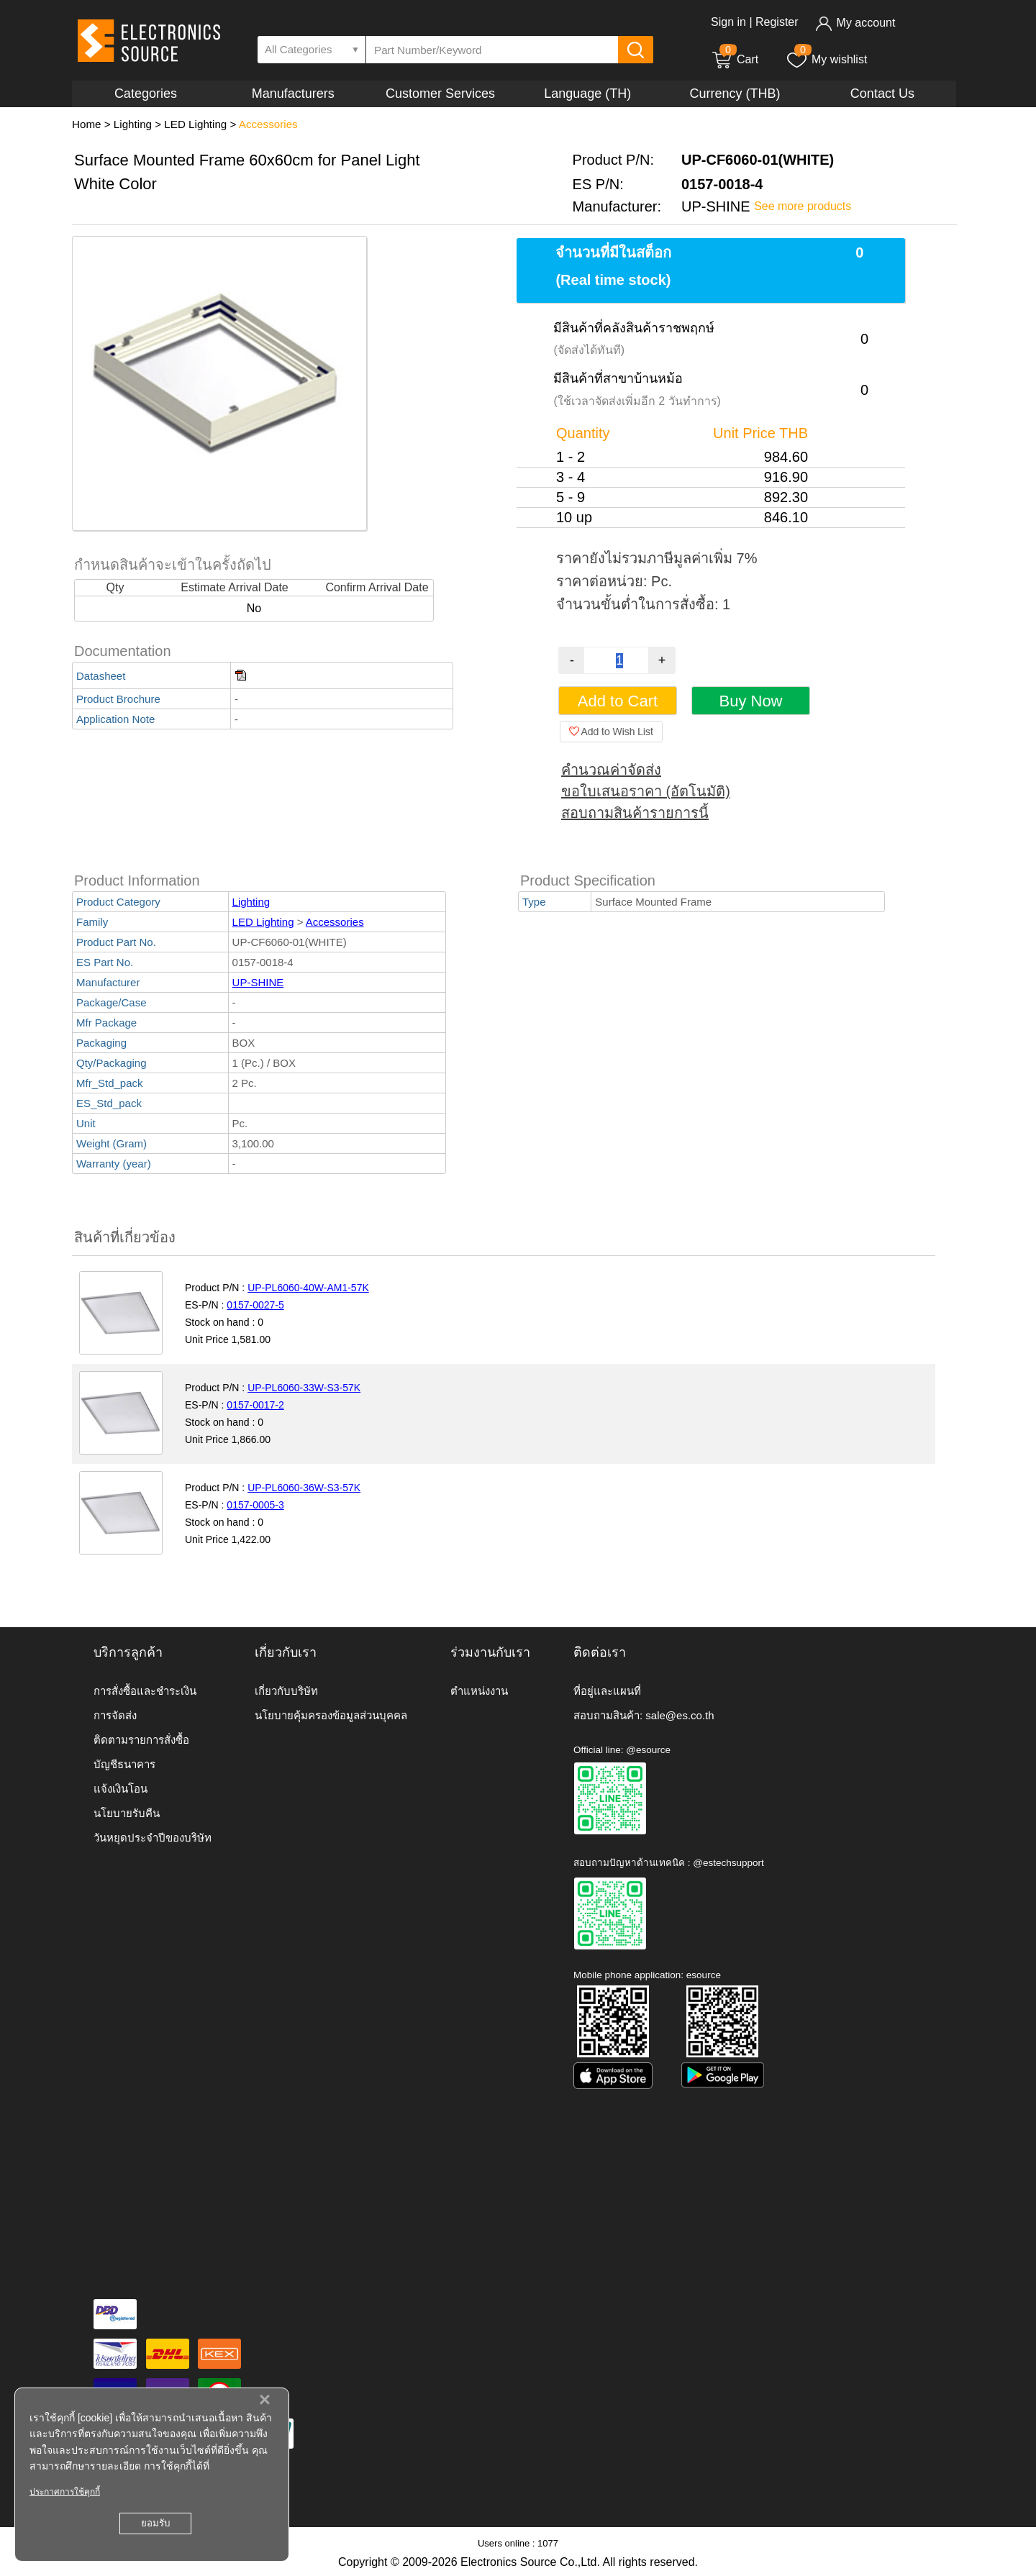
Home (86, 124)
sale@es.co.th (679, 1715)
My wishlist (826, 59)
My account (855, 23)
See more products (802, 206)
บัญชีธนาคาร (124, 1764)
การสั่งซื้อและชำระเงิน (145, 1691)
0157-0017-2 (255, 1405)
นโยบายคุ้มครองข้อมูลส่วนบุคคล (331, 1715)
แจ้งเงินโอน (120, 1789)
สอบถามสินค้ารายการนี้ (635, 813)
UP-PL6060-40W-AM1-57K (308, 1287)
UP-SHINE (258, 982)
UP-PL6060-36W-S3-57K (303, 1487)
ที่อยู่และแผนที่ (607, 1691)
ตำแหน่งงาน (479, 1691)
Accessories (268, 124)
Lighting (133, 124)
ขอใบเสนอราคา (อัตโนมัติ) (645, 791)
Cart (734, 59)
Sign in (728, 22)
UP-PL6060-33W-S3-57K (303, 1387)
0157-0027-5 (255, 1305)
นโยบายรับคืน (127, 1813)
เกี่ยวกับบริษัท (286, 1691)
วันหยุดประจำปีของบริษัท (153, 1837)
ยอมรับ (155, 2523)
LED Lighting (195, 124)
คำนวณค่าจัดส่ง (611, 770)
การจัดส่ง (115, 1715)
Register (777, 22)
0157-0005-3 (255, 1505)
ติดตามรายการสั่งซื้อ (141, 1740)
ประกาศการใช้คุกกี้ (64, 2492)
